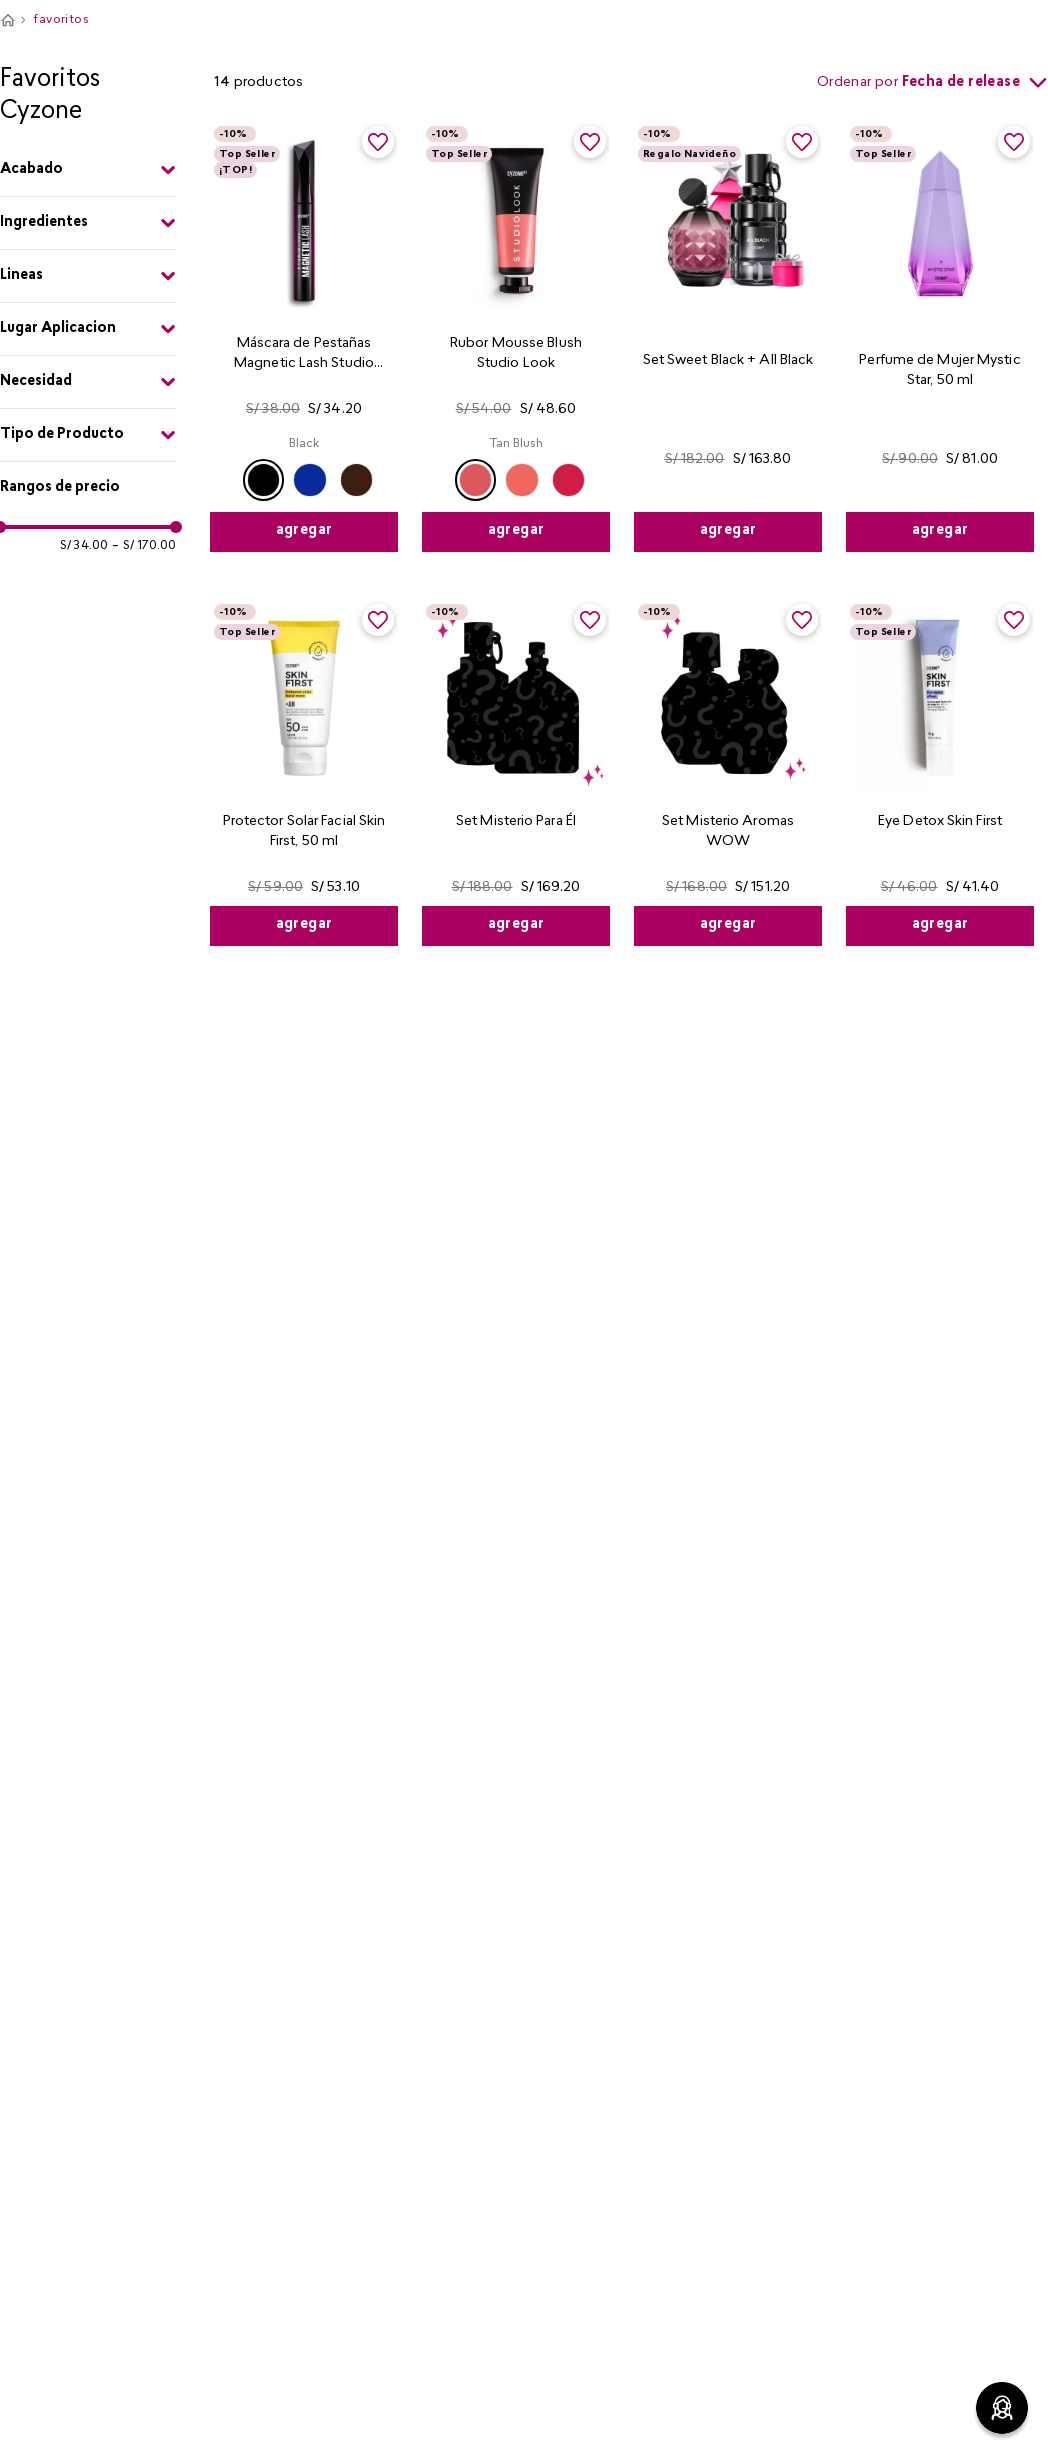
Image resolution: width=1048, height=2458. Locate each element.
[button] (88, 170)
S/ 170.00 (144, 546)
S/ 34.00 (84, 546)
